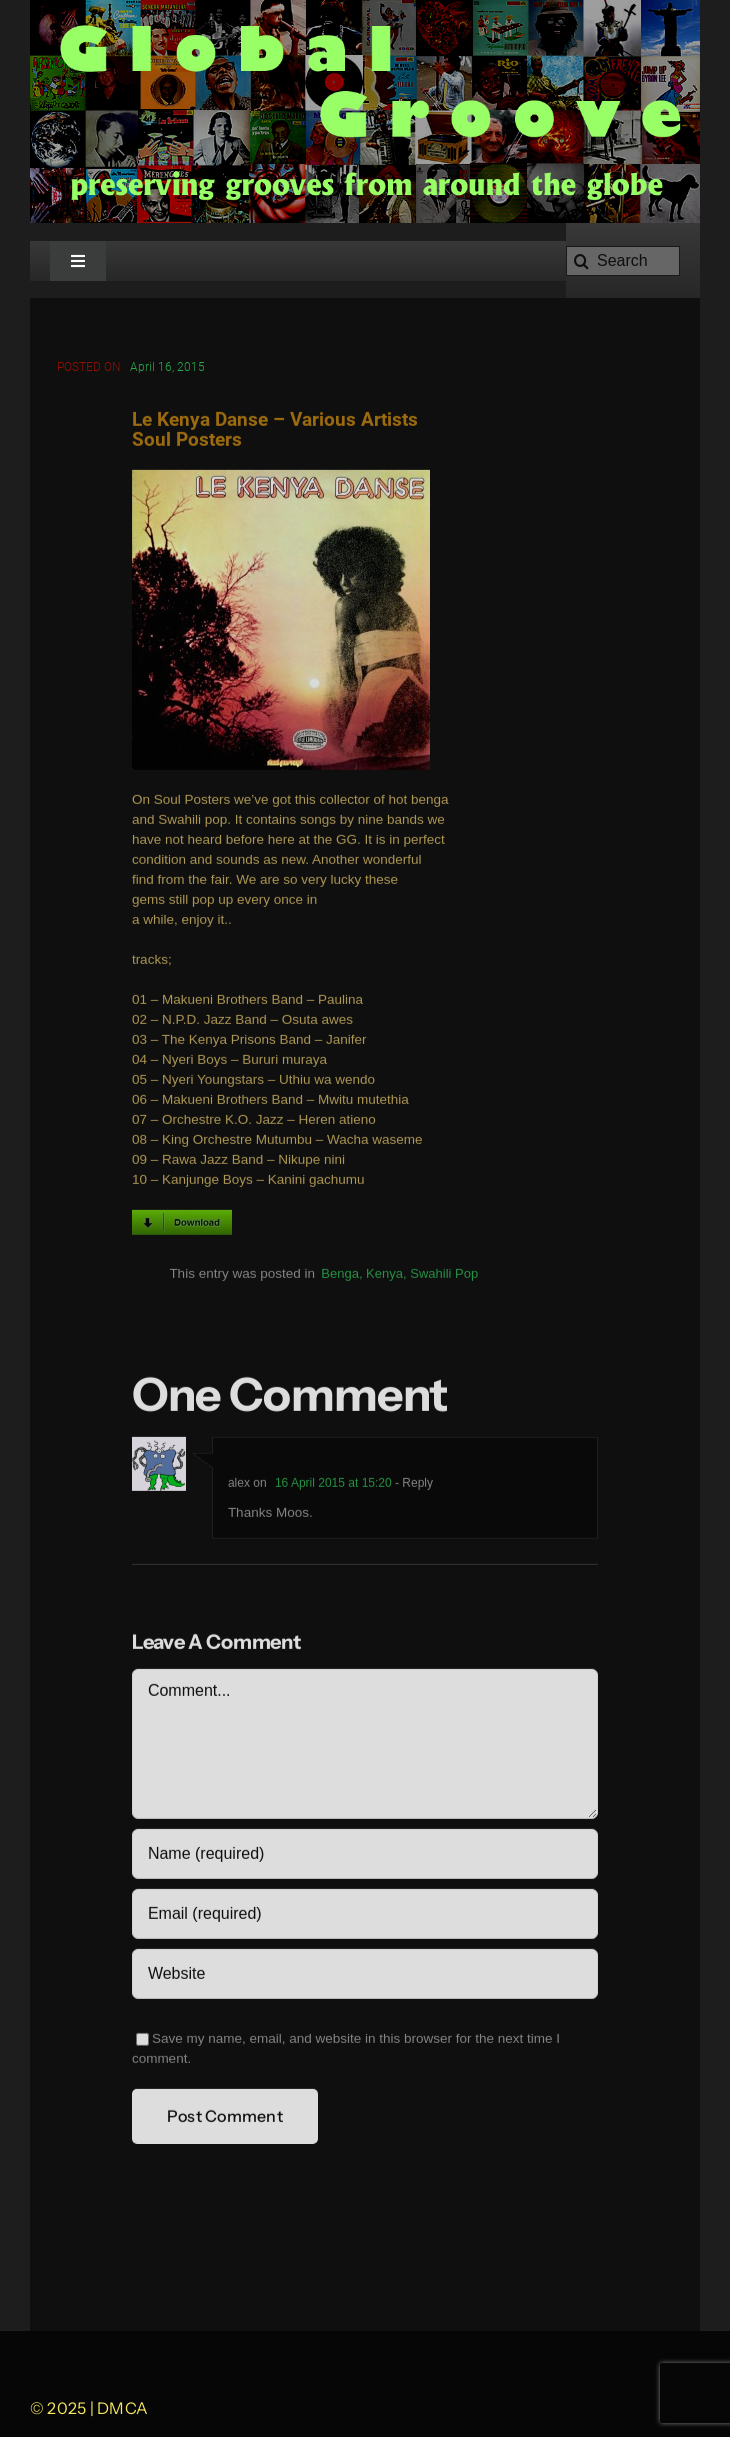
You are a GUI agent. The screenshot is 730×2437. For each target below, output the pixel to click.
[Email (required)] (365, 1917)
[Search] (623, 261)
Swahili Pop (444, 1275)
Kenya (384, 1275)
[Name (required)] (365, 1857)
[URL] (365, 1977)
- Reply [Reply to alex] (412, 1486)
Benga (340, 1275)
